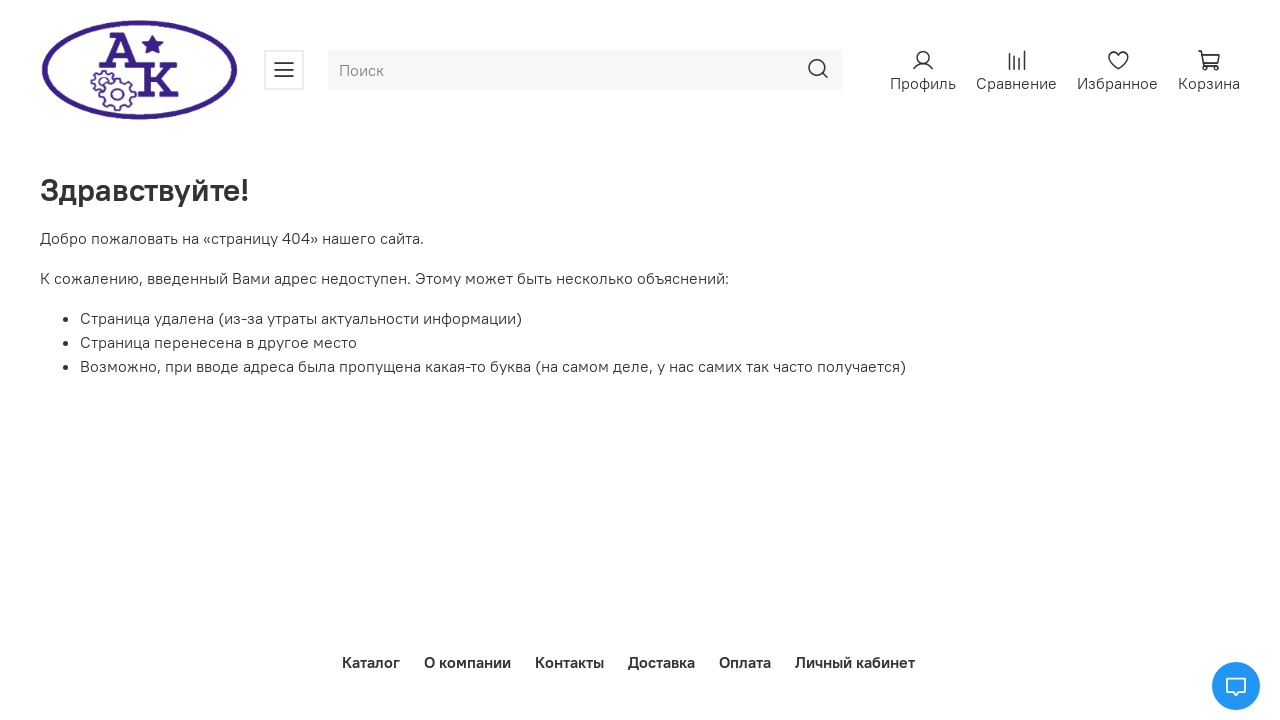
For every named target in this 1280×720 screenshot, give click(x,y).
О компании (467, 662)
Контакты (569, 662)
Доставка (661, 662)
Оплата (745, 662)
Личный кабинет (855, 662)
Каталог (371, 662)
